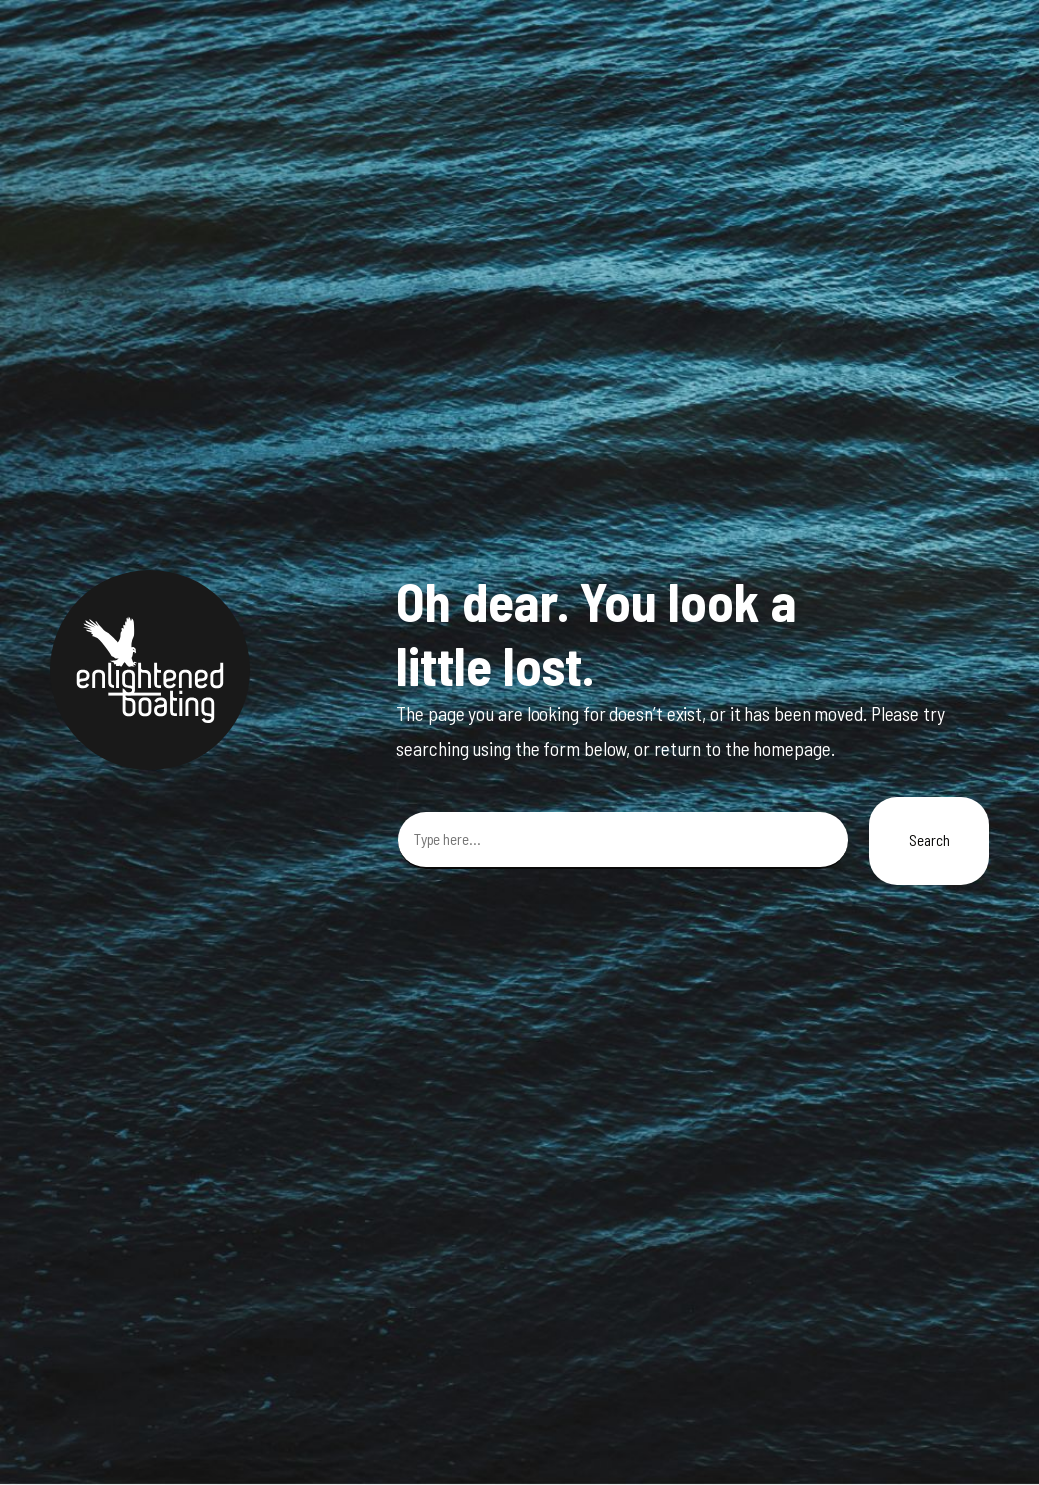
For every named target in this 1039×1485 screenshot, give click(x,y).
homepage (791, 748)
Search (929, 840)
